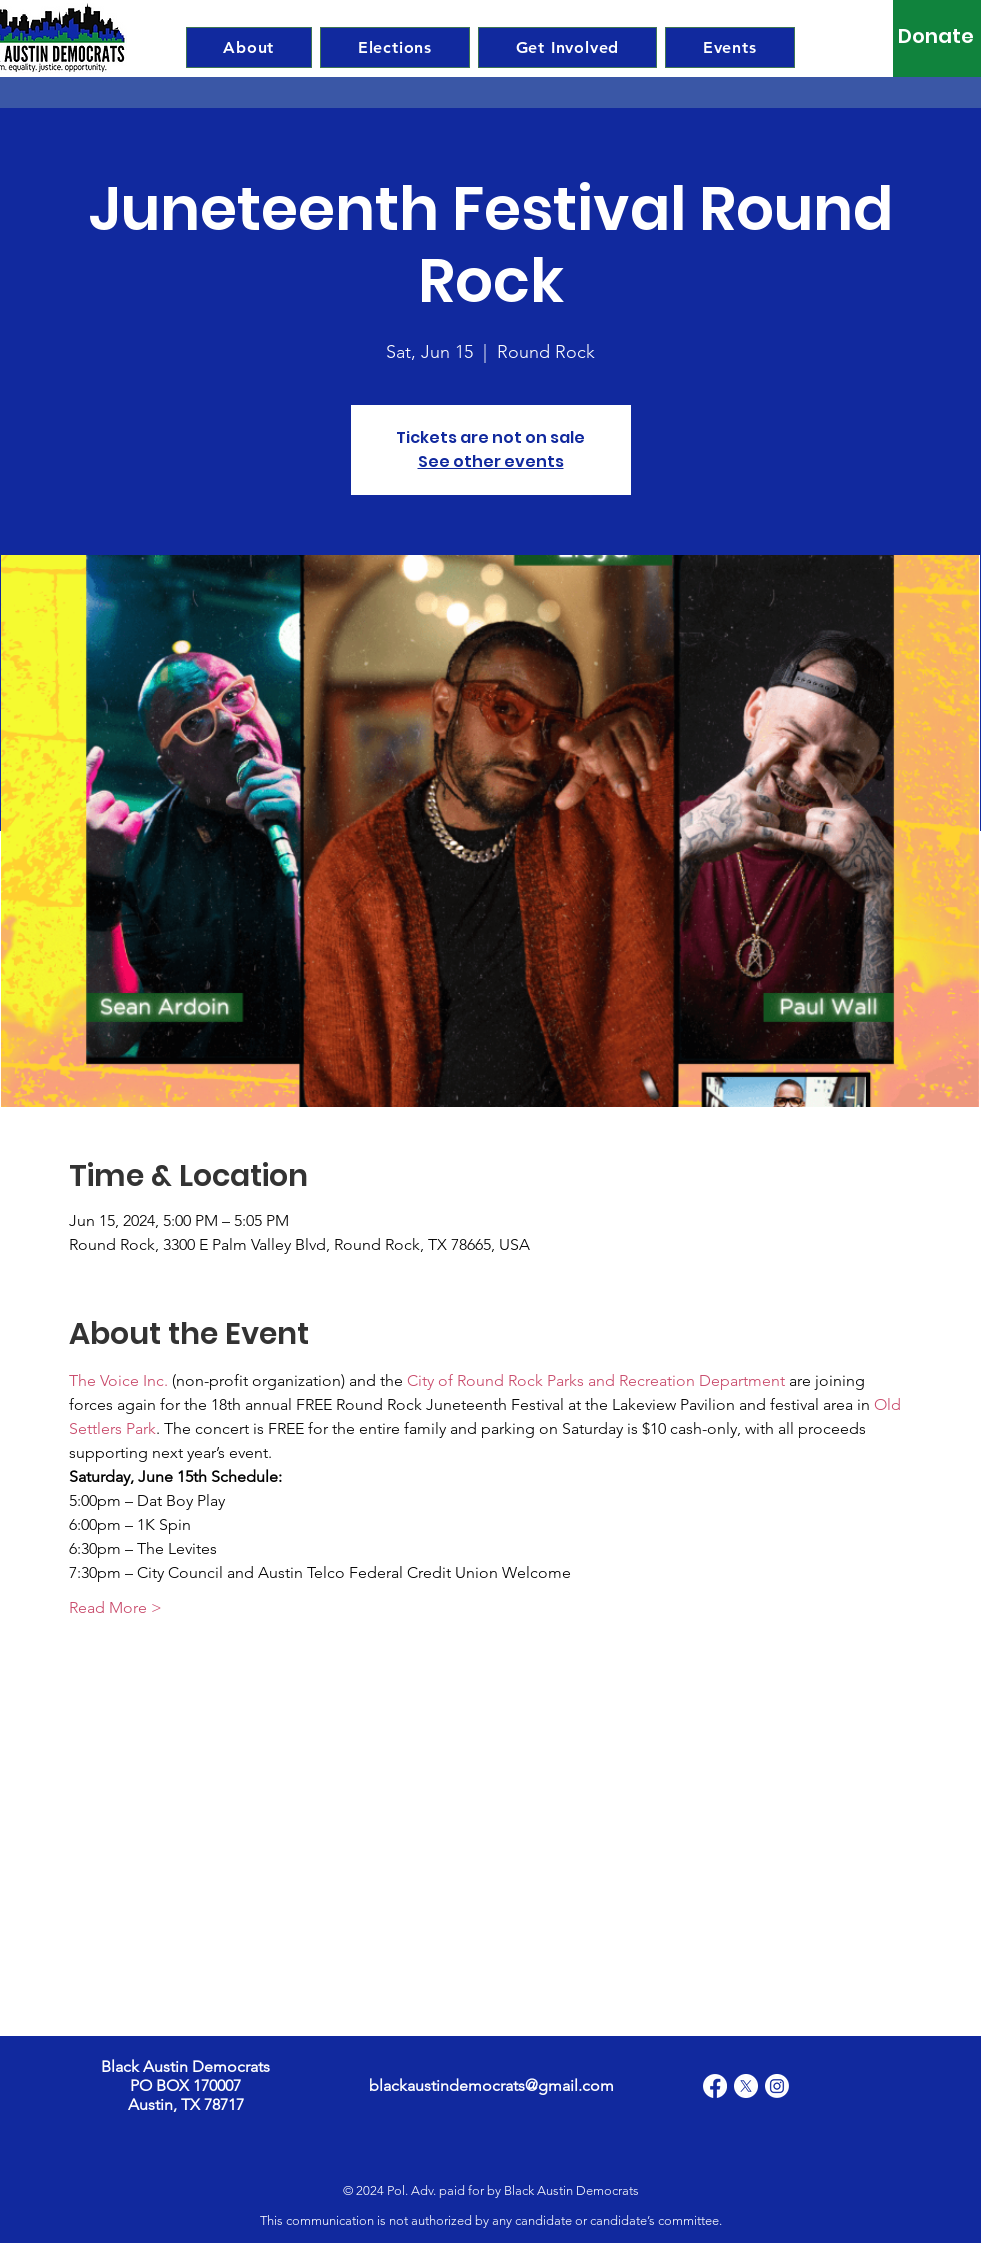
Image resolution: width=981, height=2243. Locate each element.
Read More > (115, 1607)
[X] (746, 2086)
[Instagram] (777, 2086)
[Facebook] (715, 2086)
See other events (491, 461)
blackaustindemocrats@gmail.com (491, 2085)
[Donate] (936, 36)
